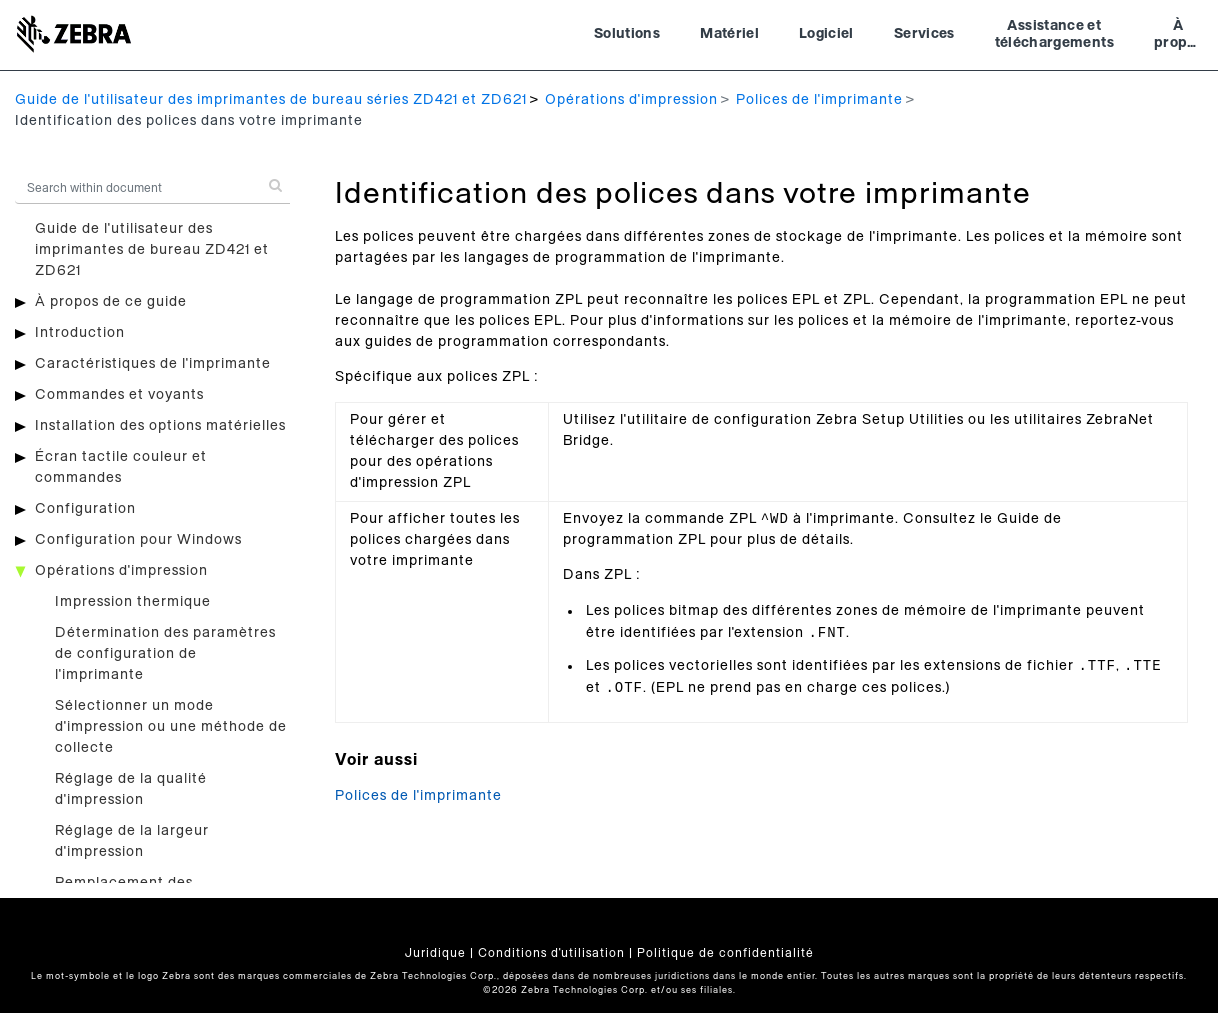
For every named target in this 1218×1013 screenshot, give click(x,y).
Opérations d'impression (631, 100)
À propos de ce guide (111, 302)
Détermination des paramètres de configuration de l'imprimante (165, 654)
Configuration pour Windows (138, 540)
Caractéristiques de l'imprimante (153, 364)
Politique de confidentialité (725, 953)
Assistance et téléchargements (1054, 35)
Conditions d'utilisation (551, 953)
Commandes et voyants (119, 395)
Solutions (627, 34)
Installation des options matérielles (160, 426)
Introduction (80, 333)
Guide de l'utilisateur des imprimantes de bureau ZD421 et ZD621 (152, 250)
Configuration (85, 509)
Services (924, 34)
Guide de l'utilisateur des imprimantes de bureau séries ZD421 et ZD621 (271, 100)
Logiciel (826, 34)
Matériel (729, 34)
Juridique (435, 953)
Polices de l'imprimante (819, 100)
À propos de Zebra (1178, 37)
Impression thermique (133, 602)
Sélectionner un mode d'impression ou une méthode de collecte (171, 727)
